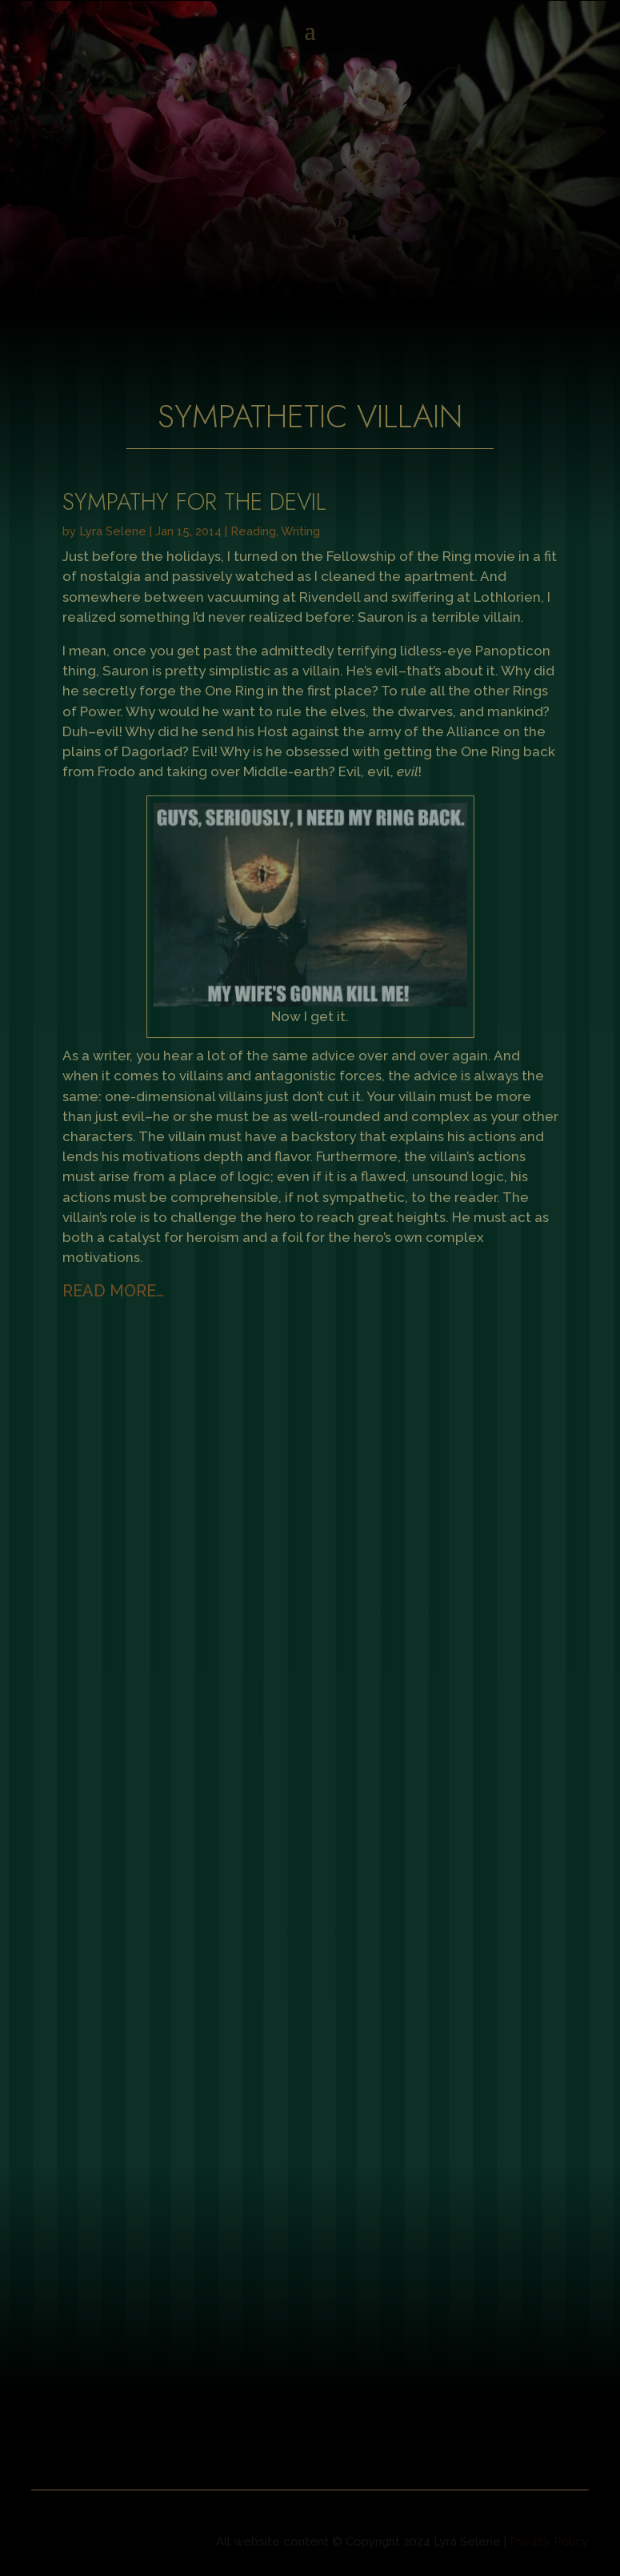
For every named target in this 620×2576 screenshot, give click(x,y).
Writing (300, 531)
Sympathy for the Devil (194, 502)
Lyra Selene (112, 531)
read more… (113, 1290)
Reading (253, 531)
